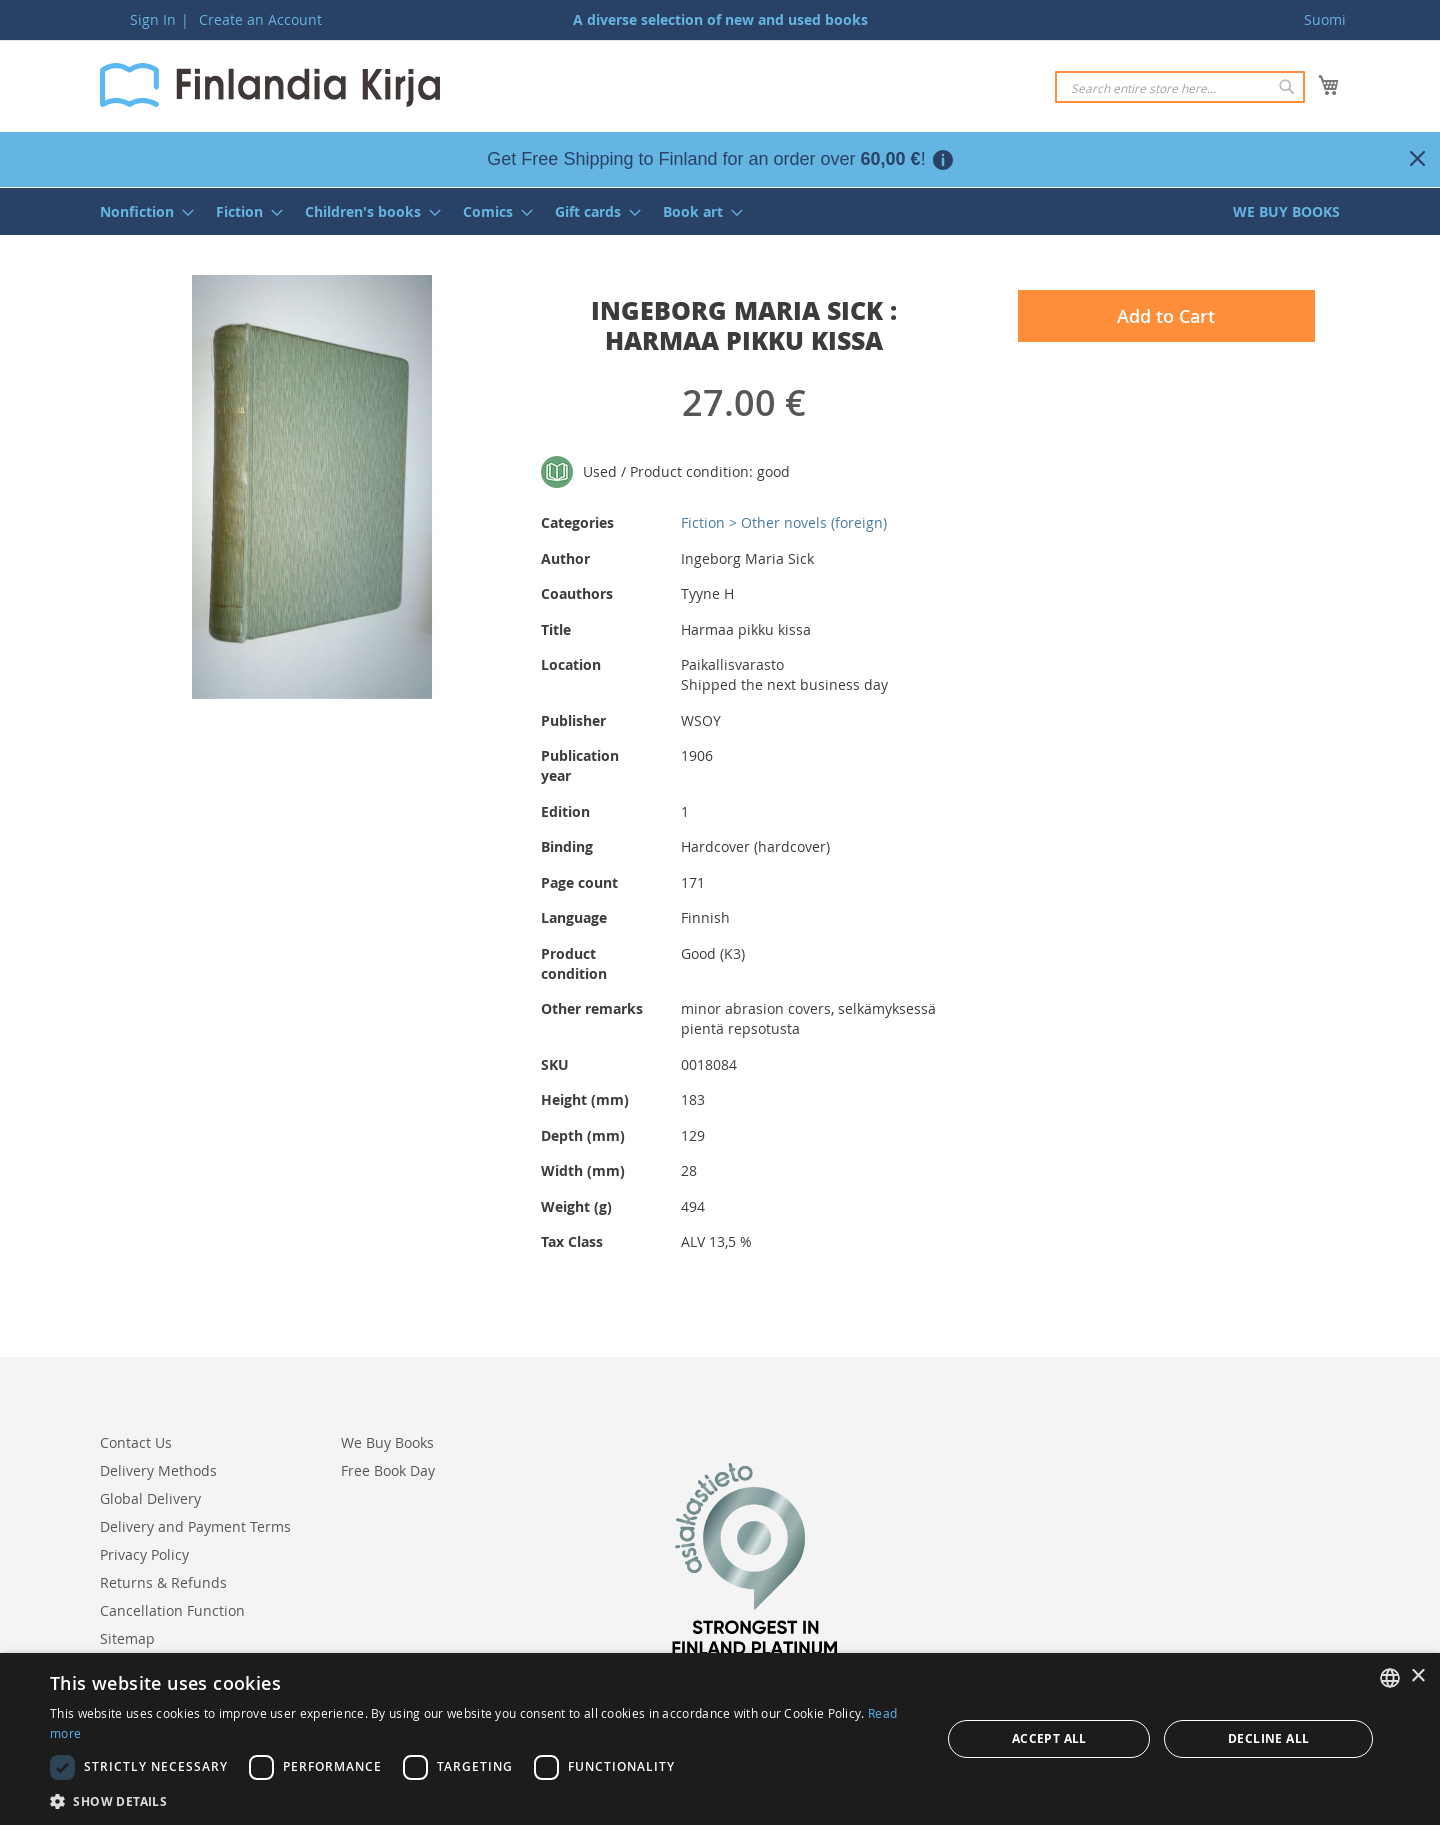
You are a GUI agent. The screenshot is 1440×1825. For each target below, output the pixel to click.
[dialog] (720, 1739)
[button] (482, 1800)
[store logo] (270, 85)
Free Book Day (388, 1470)
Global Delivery (150, 1498)
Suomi (1325, 19)
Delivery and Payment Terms (195, 1526)
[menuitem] (141, 211)
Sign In (153, 19)
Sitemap (127, 1638)
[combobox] (1180, 87)
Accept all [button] (1049, 1738)
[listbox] (1390, 1678)
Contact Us (136, 1442)
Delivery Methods (158, 1470)
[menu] (720, 211)
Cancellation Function (172, 1610)
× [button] (1417, 1676)
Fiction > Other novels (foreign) (784, 522)
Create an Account (260, 19)
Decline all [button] (1268, 1738)
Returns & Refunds (163, 1582)
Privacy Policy (144, 1554)
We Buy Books (387, 1442)
